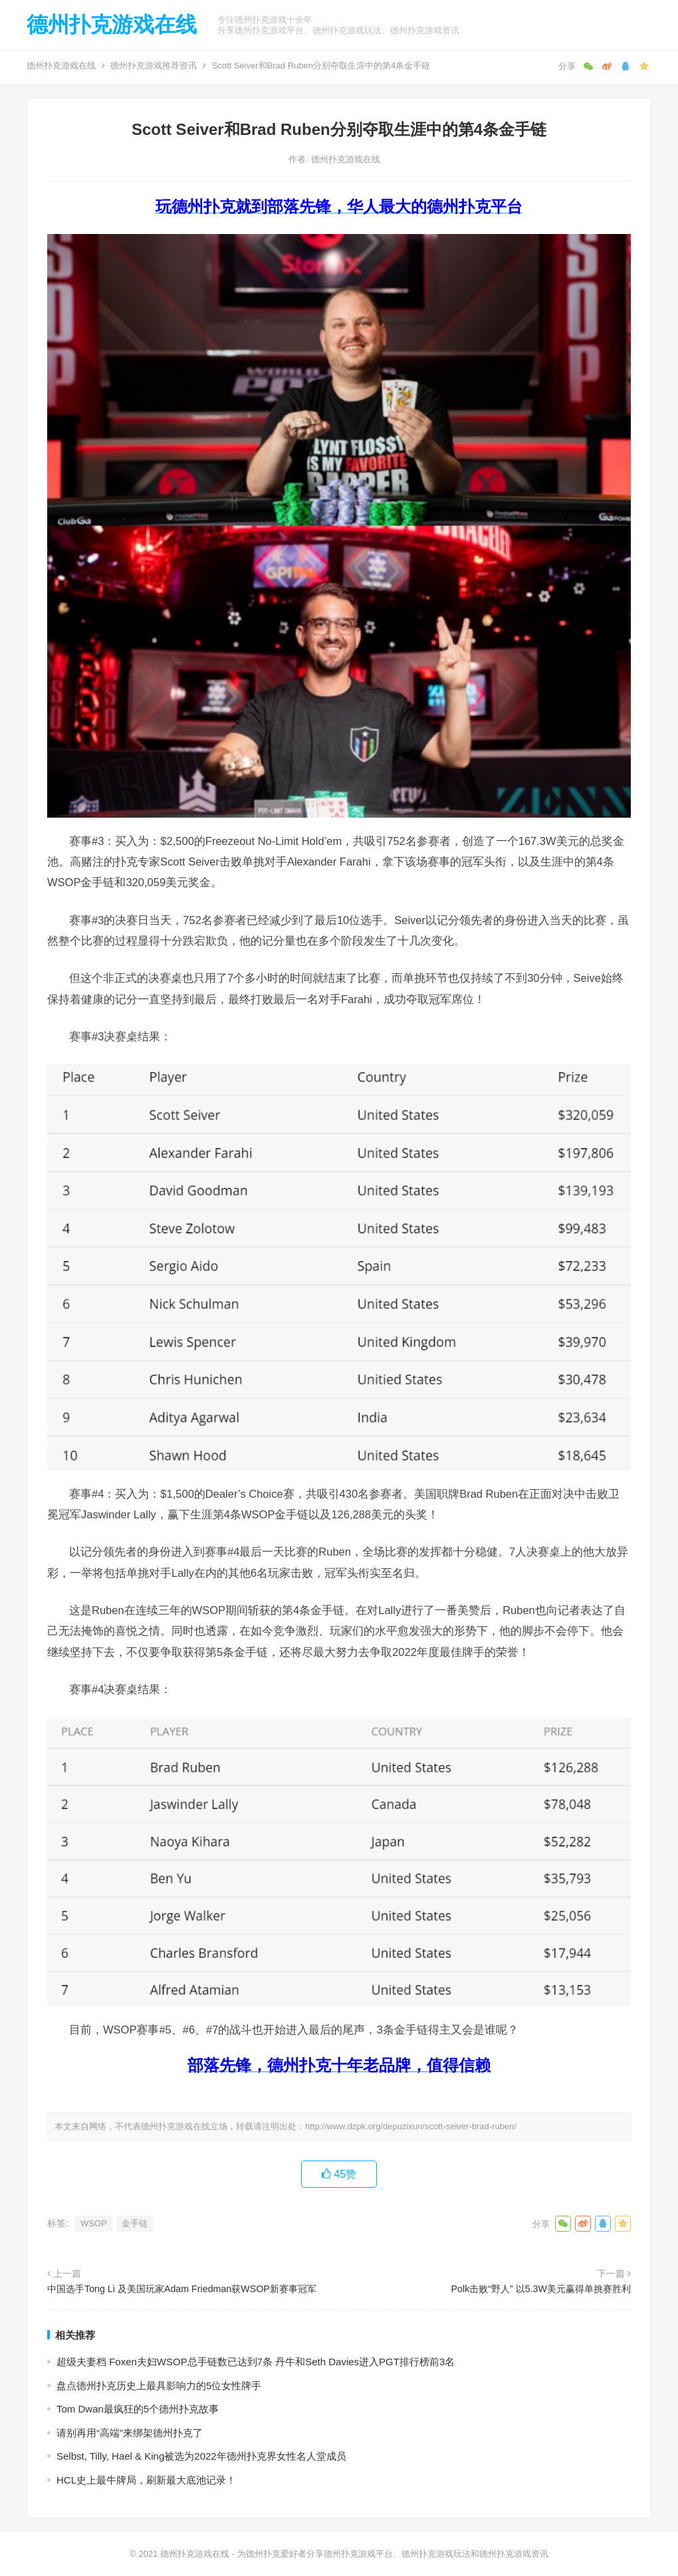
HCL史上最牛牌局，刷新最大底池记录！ (146, 2480)
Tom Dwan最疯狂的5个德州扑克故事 (137, 2408)
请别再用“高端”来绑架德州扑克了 (129, 2432)
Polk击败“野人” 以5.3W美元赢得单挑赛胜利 (541, 2288)
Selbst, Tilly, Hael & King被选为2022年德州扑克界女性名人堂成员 (201, 2456)
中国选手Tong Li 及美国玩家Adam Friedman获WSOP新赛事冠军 (181, 2288)
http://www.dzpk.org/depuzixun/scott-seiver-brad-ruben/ (410, 2126)
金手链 (135, 2223)
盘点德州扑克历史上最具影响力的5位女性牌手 (158, 2385)
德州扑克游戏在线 (112, 25)
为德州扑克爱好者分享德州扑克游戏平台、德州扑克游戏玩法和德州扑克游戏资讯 (392, 2554)
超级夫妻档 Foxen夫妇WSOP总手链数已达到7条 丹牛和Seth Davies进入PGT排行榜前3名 (255, 2361)
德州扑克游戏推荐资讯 (153, 65)
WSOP (93, 2223)
